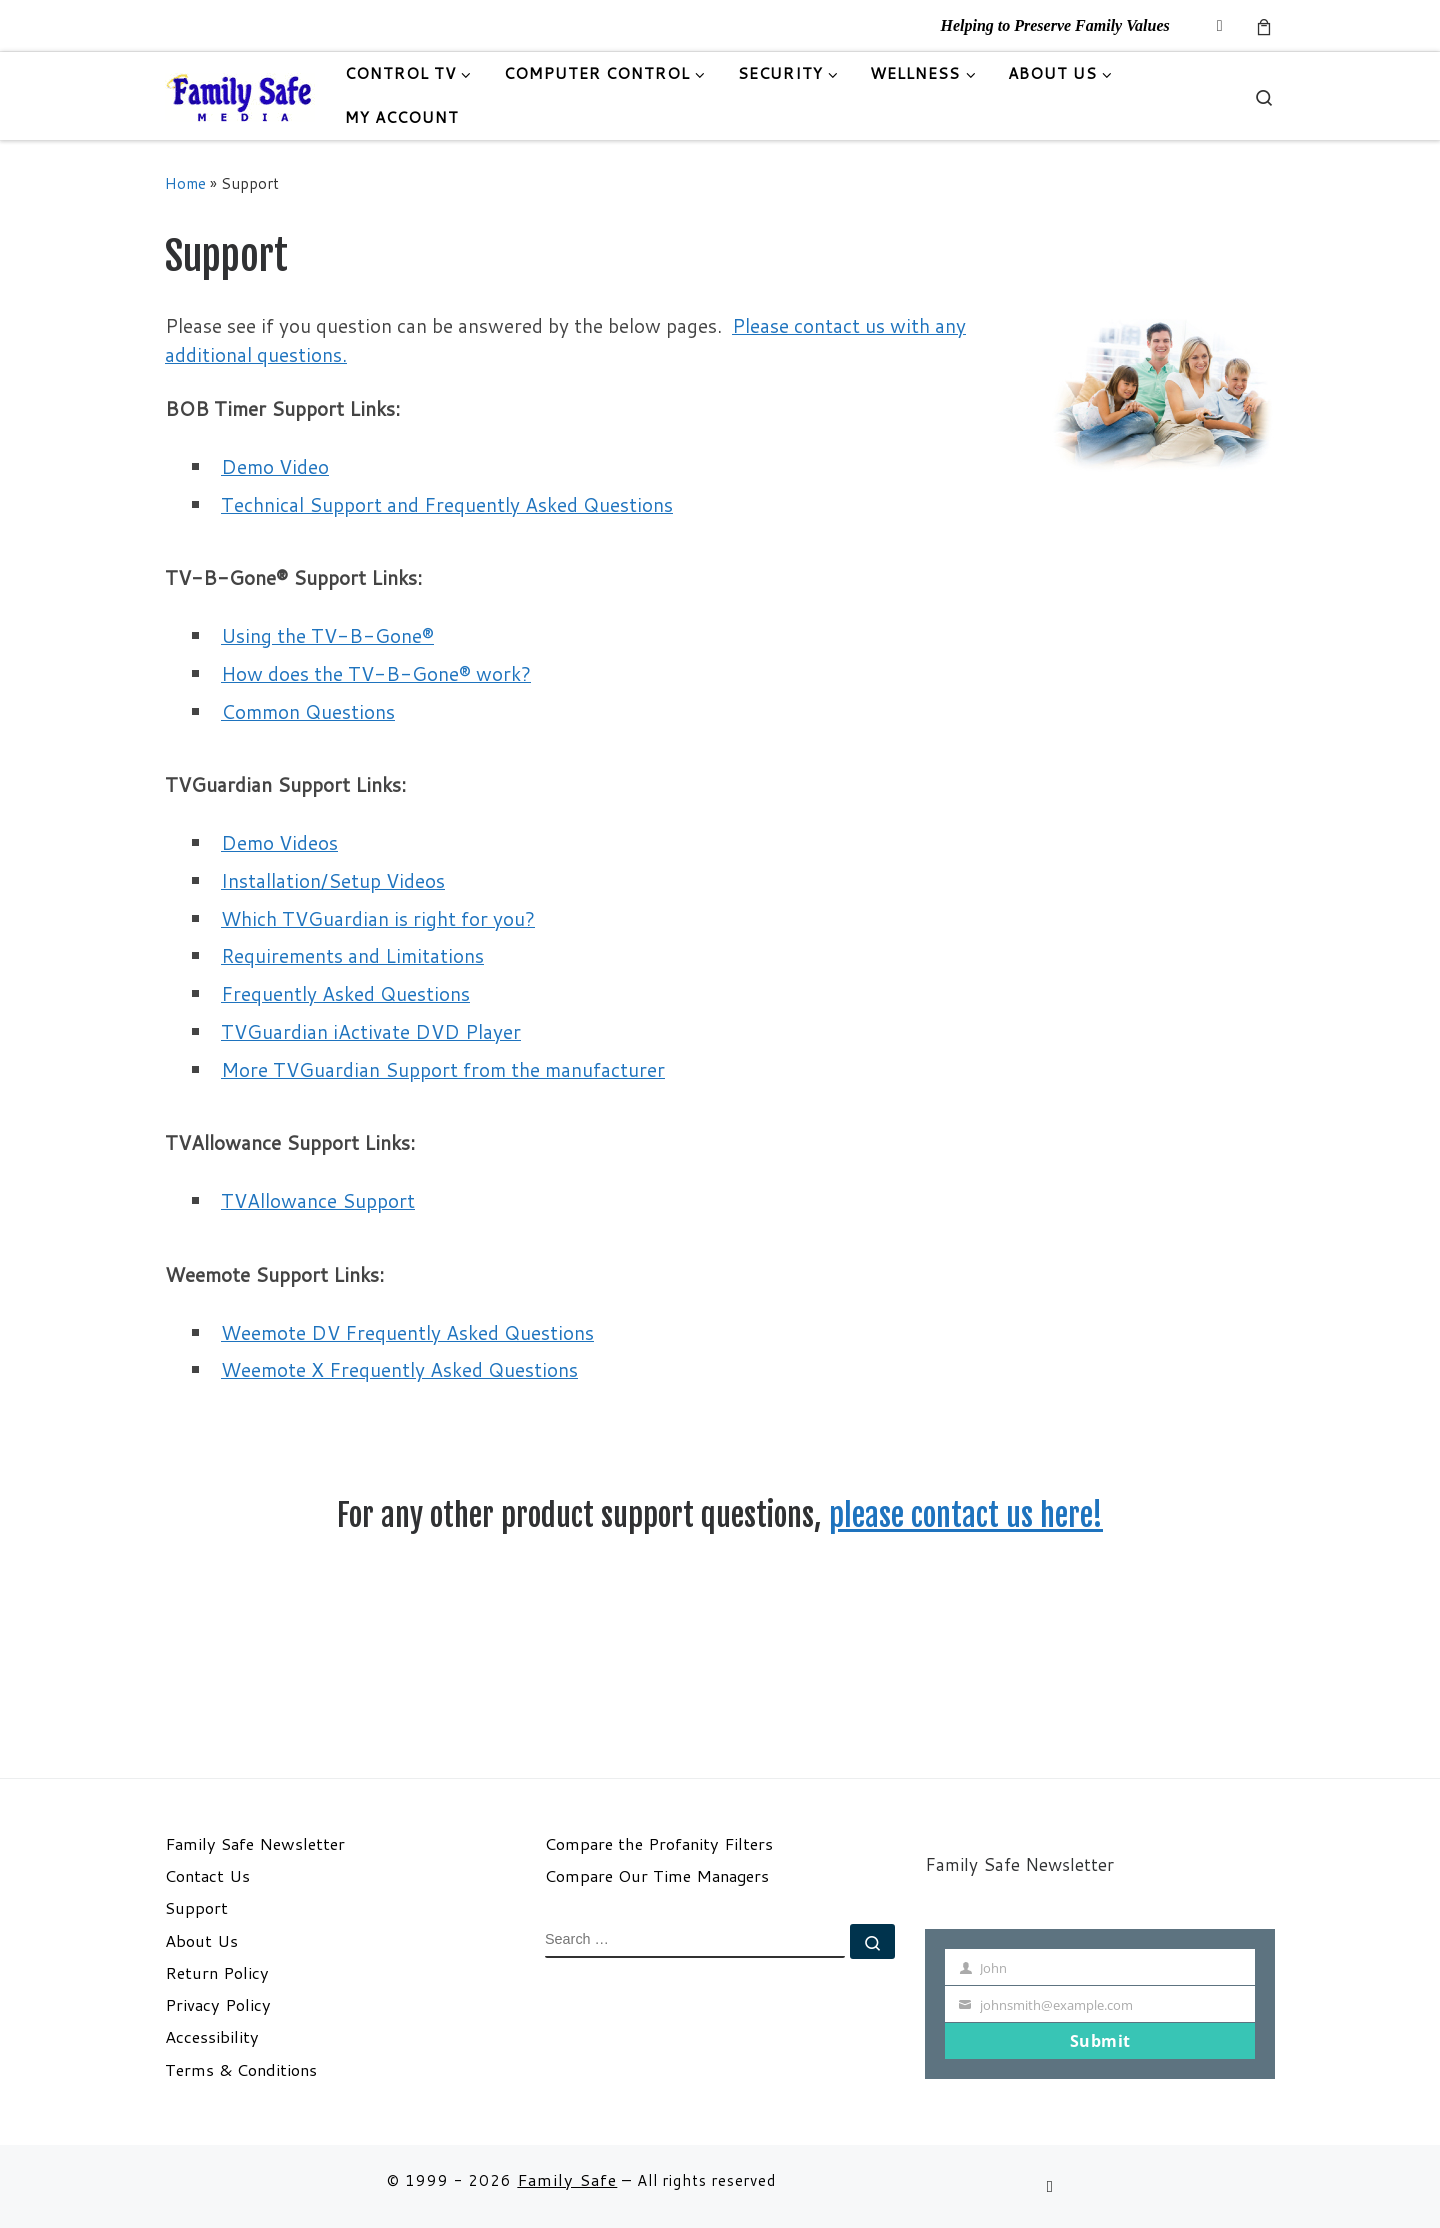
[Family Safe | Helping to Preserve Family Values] (240, 95)
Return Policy (217, 1973)
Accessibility (212, 2037)
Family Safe (567, 2179)
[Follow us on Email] (1220, 25)
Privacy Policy (218, 2005)
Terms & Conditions (241, 2070)
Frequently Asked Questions (345, 993)
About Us (201, 1941)
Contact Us (207, 1876)
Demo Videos (279, 842)
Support (196, 1908)
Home (185, 183)
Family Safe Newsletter (255, 1844)
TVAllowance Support (318, 1200)
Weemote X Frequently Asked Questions (399, 1369)
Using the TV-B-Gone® (327, 635)
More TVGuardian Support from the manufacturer (443, 1069)
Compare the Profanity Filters (659, 1844)
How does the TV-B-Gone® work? (376, 673)
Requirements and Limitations (352, 955)
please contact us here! (966, 1515)
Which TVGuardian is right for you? (378, 918)
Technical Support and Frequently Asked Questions (447, 504)
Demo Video (275, 466)
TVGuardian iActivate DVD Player (371, 1031)
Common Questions (308, 711)
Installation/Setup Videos (333, 880)
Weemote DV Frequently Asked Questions (407, 1332)
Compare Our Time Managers (657, 1876)
